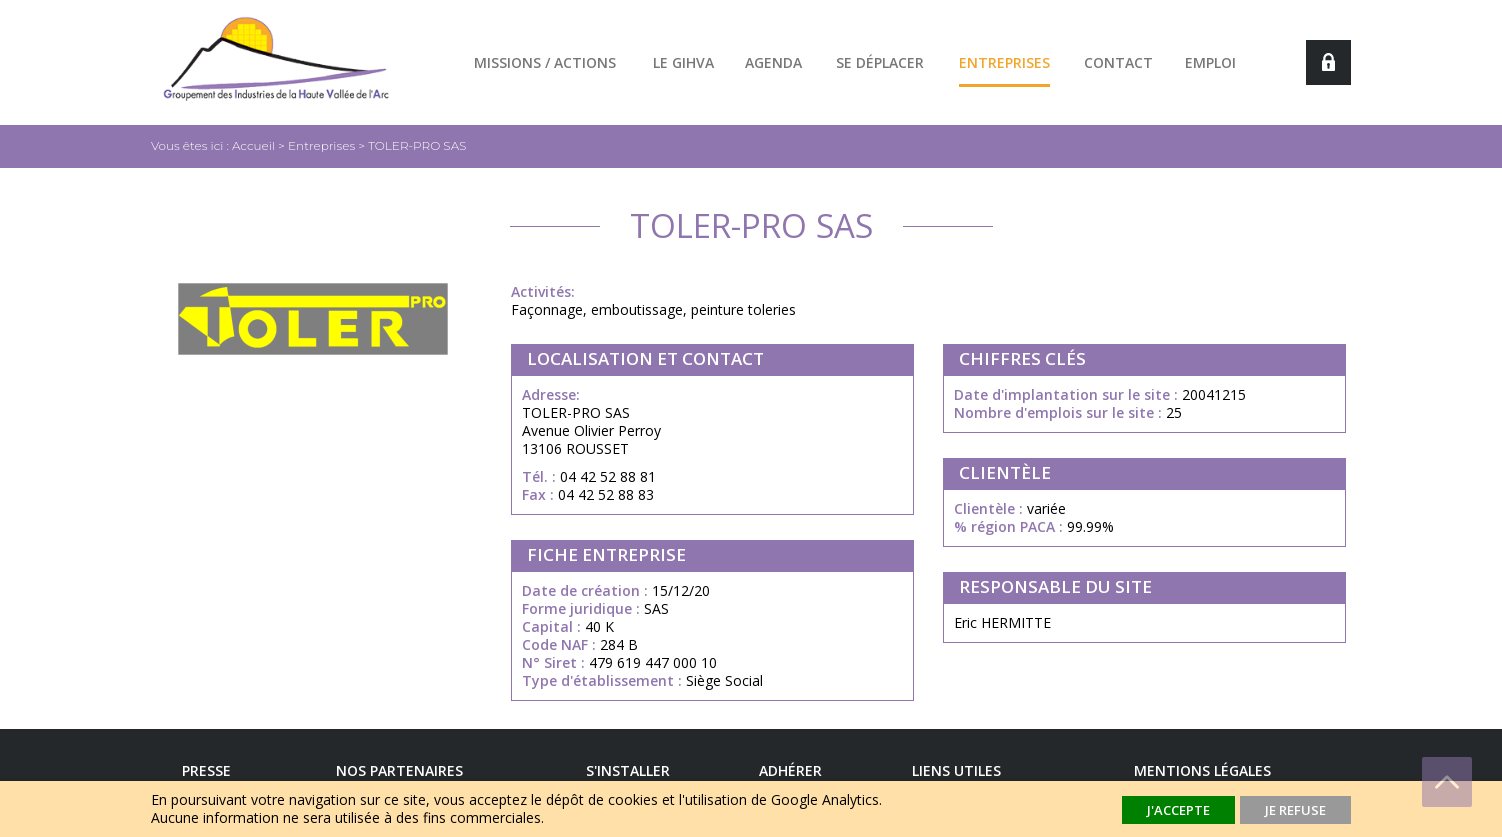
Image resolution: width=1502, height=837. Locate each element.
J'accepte (1178, 810)
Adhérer (790, 770)
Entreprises (1004, 62)
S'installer (628, 770)
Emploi (1210, 62)
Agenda (773, 62)
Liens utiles (956, 770)
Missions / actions (545, 62)
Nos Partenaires (399, 770)
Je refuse (1295, 810)
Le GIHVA (683, 62)
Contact (1118, 62)
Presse (206, 770)
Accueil (253, 145)
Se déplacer (880, 62)
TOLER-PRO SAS (417, 145)
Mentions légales (1202, 770)
